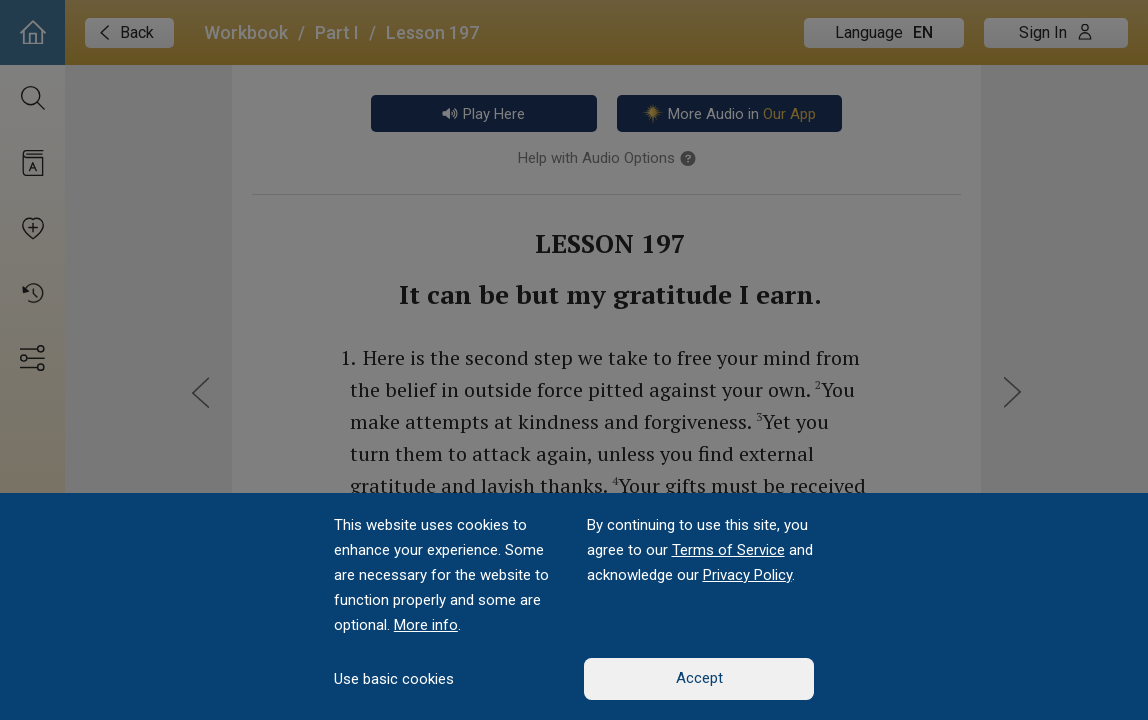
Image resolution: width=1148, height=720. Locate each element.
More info (426, 625)
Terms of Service (728, 550)
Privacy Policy (747, 575)
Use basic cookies (394, 679)
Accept (699, 678)
